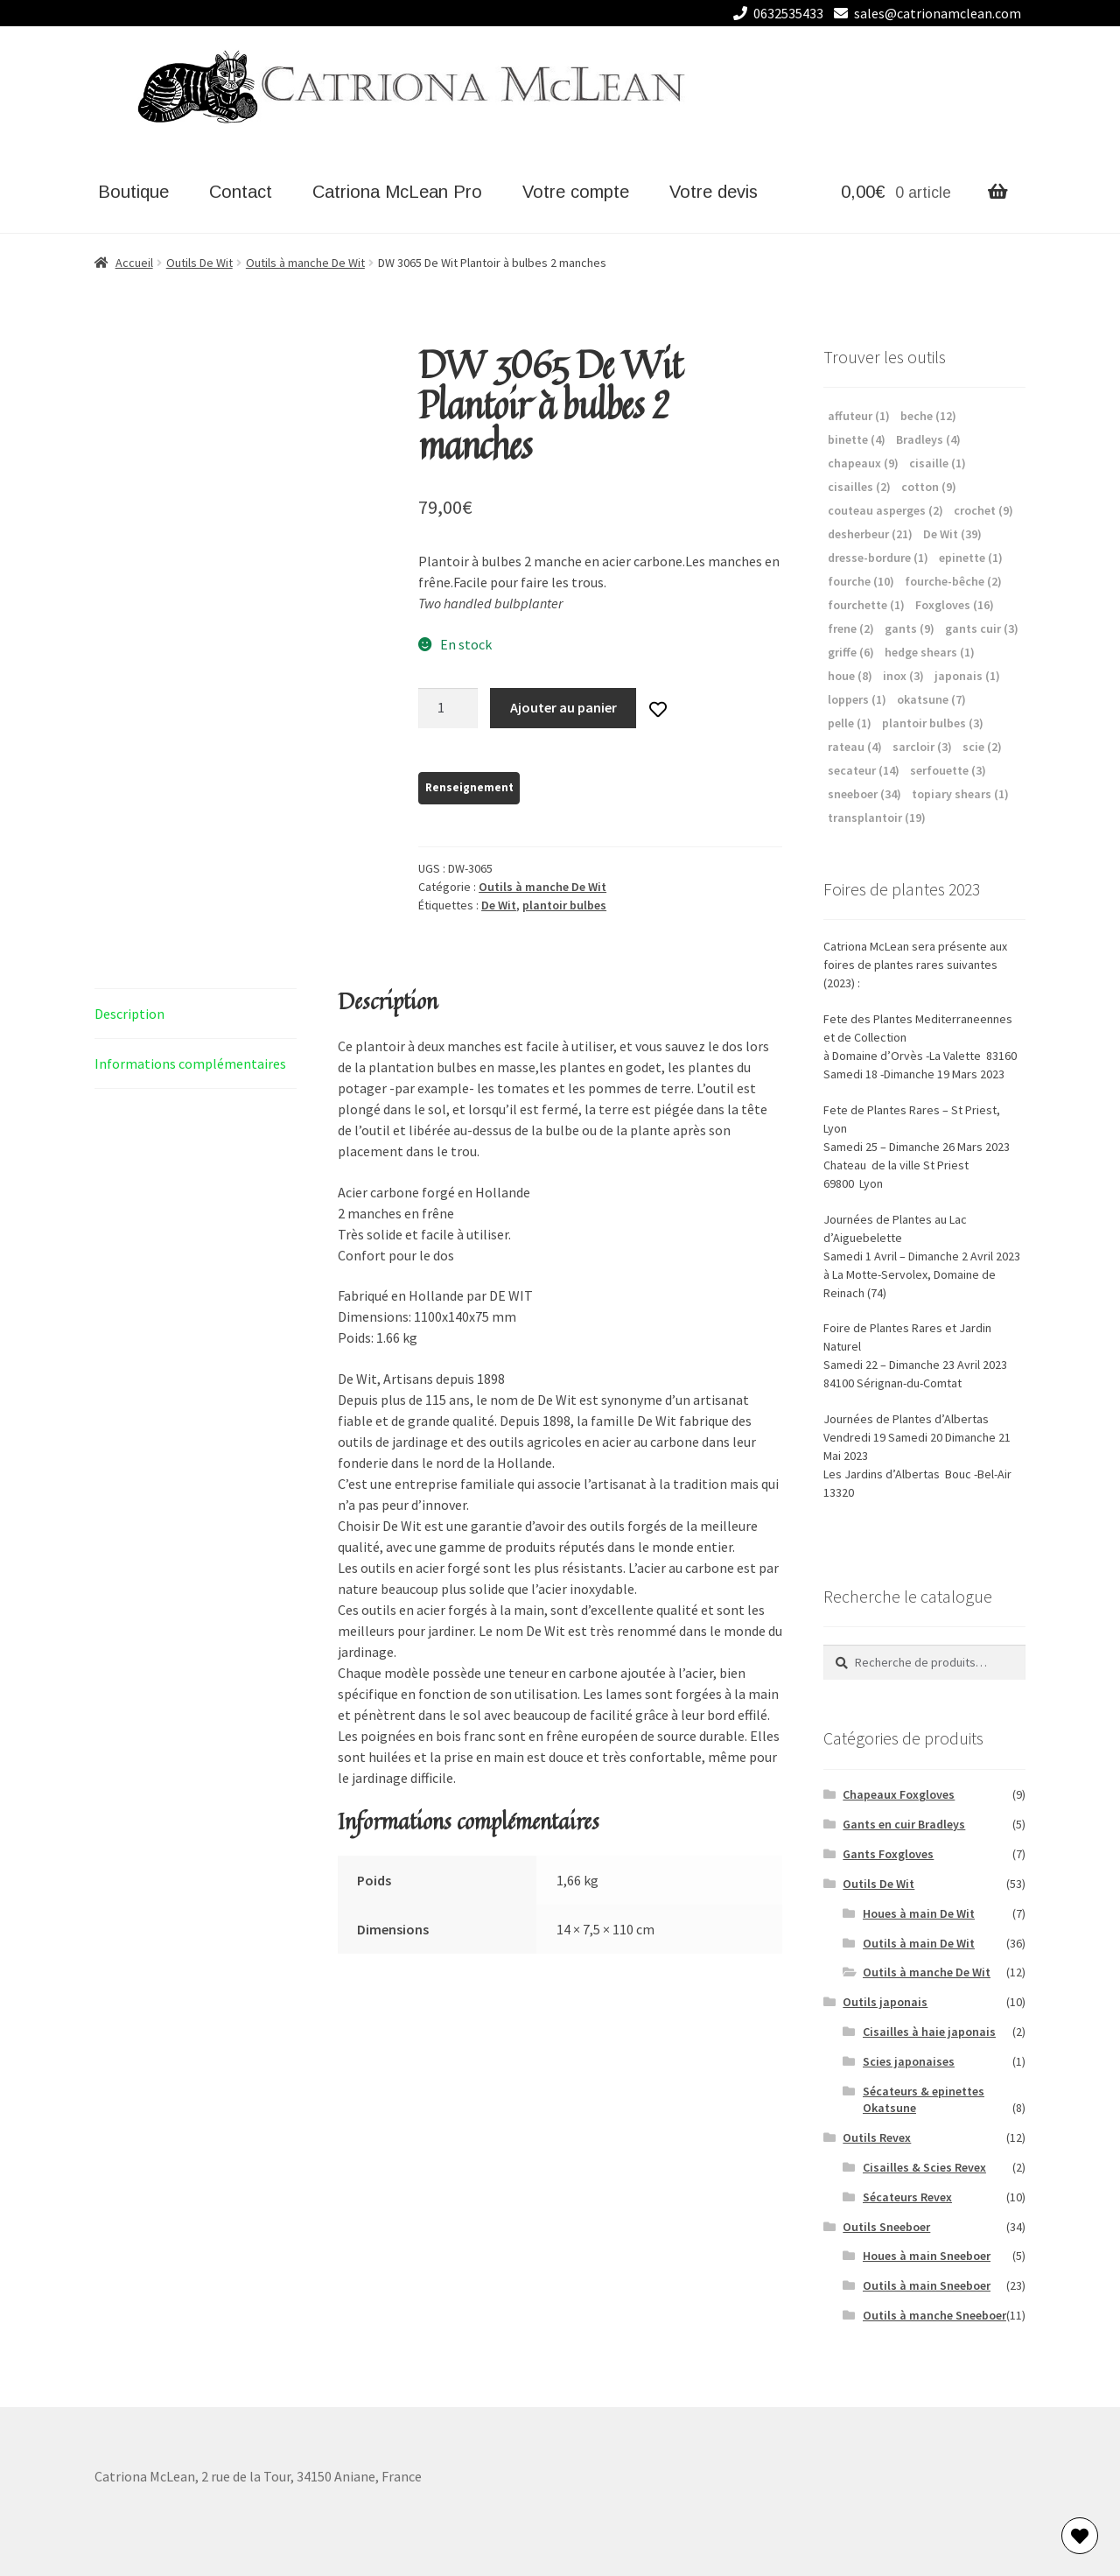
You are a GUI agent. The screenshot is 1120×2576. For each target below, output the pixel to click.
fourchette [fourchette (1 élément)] (866, 605)
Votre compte (575, 191)
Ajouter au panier (563, 707)
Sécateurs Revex (907, 2197)
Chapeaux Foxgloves (899, 1794)
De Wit (498, 905)
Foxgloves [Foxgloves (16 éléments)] (954, 605)
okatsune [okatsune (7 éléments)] (931, 699)
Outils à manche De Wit (305, 262)
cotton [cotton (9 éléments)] (928, 487)
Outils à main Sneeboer (926, 2285)
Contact (240, 191)
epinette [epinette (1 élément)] (971, 557)
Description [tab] (129, 1013)
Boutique (133, 191)
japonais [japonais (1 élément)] (967, 676)
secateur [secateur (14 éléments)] (864, 770)
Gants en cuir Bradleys (904, 1824)
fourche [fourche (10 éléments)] (861, 581)
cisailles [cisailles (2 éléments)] (859, 487)
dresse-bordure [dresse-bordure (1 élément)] (878, 557)
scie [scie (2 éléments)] (982, 747)
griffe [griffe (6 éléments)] (851, 652)
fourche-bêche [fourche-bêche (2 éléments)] (953, 581)
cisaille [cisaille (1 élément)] (937, 463)
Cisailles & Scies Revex (924, 2167)
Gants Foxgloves (888, 1854)
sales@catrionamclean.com (924, 13)
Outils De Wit (199, 262)
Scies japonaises (909, 2061)
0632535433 (775, 13)
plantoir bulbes (564, 905)
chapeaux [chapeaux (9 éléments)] (863, 463)
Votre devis (713, 191)
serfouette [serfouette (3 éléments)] (948, 770)
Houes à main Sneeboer (926, 2256)
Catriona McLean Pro (397, 191)
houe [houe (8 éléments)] (850, 676)
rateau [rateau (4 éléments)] (855, 747)
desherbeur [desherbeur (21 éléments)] (870, 534)
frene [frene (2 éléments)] (851, 628)
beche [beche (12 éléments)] (928, 416)
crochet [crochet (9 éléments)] (983, 510)
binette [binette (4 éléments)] (857, 439)
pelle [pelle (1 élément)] (850, 723)
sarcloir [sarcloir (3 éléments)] (922, 747)
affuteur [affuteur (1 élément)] (859, 416)
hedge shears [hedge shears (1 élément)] (930, 652)
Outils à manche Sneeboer (934, 2315)
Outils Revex (877, 2137)
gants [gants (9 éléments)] (909, 628)
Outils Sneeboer (886, 2227)
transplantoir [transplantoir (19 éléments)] (877, 817)
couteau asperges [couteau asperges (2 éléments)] (885, 510)
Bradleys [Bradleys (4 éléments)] (928, 439)
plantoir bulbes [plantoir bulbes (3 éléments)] (933, 723)
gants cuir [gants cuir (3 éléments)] (981, 628)
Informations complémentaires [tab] (190, 1063)
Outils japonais (885, 2002)
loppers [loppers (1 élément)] (857, 699)
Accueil (134, 262)
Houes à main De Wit (919, 1913)
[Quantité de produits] (448, 708)
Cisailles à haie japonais (929, 2031)
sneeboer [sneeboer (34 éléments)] (864, 794)
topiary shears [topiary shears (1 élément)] (960, 794)
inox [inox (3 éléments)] (903, 676)
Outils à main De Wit (919, 1943)
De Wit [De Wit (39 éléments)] (952, 534)
